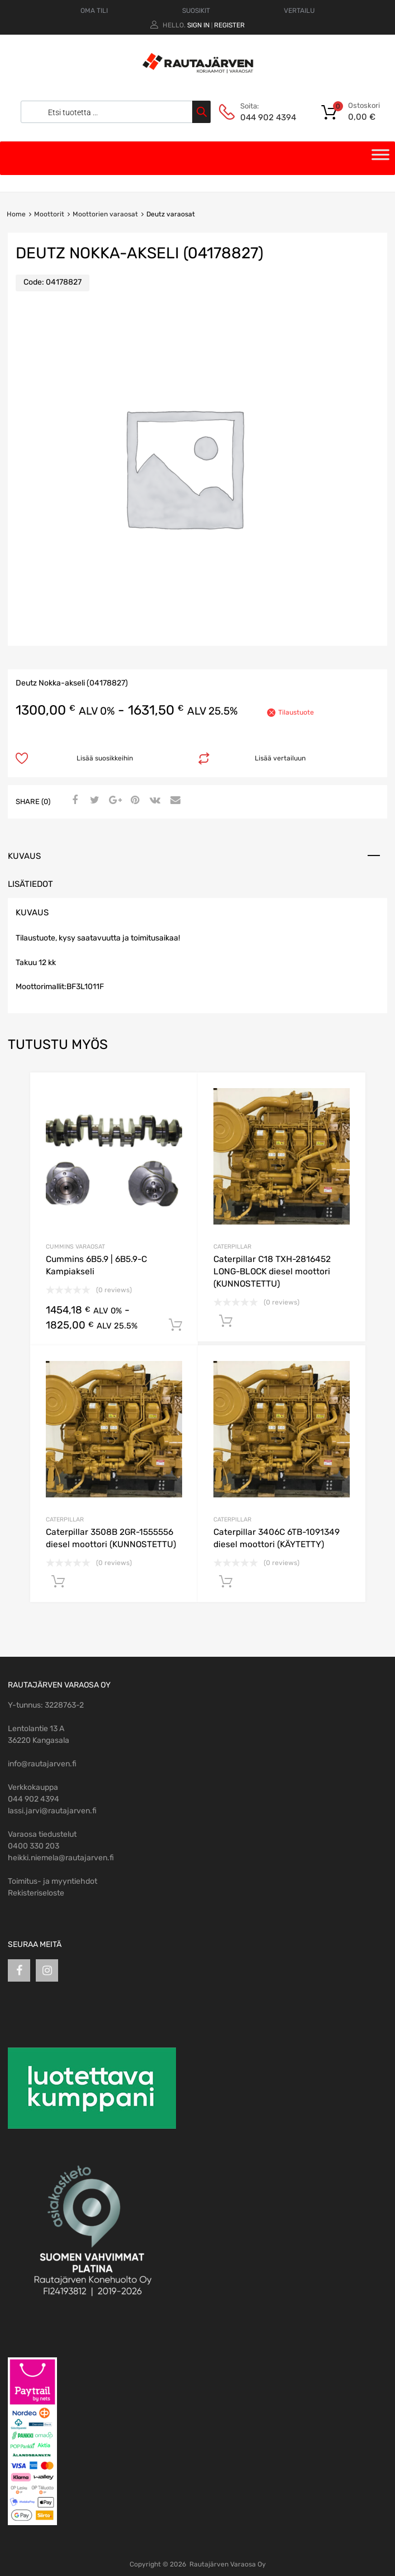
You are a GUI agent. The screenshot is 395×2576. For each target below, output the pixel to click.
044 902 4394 (267, 117)
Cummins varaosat (75, 1246)
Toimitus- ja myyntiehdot (52, 1881)
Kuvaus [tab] (24, 856)
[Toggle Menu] (380, 158)
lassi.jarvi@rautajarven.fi (52, 1811)
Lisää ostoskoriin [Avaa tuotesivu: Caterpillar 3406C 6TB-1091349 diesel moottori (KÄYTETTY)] (225, 1582)
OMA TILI (94, 11)
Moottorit (49, 214)
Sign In (198, 25)
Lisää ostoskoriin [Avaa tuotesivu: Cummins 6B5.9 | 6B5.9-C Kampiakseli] (175, 1325)
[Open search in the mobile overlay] (113, 112)
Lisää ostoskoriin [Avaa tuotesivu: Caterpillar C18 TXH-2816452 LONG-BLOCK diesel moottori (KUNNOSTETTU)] (225, 1321)
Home (16, 214)
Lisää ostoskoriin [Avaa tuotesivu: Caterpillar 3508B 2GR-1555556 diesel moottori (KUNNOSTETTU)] (58, 1582)
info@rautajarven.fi (42, 1764)
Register (229, 25)
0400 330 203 (33, 1846)
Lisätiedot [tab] (30, 884)
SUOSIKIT (196, 11)
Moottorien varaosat (105, 214)
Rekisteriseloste (36, 1893)
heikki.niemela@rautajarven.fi (61, 1858)
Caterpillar (232, 1246)
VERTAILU (299, 11)
